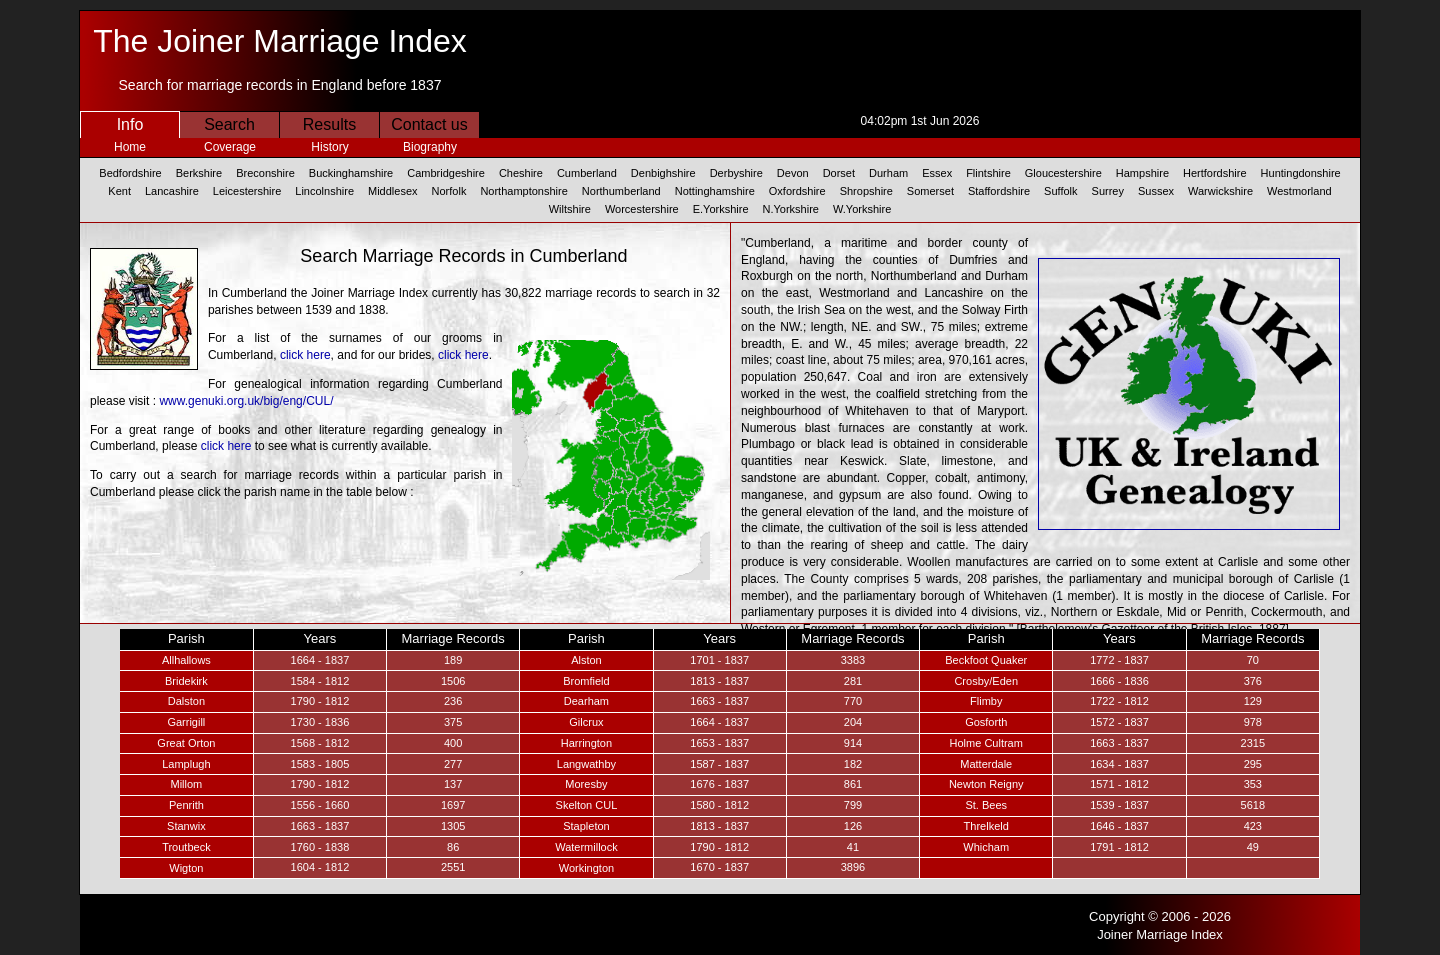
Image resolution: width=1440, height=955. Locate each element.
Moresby (586, 784)
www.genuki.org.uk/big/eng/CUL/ (246, 401)
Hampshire (1142, 173)
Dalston (186, 701)
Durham (888, 173)
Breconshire (265, 173)
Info (130, 124)
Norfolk (449, 191)
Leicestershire (247, 191)
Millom (186, 784)
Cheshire (521, 173)
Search (229, 124)
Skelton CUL (587, 805)
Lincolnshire (324, 191)
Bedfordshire (130, 173)
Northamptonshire (523, 191)
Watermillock (586, 847)
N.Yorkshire (791, 209)
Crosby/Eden (986, 681)
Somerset (930, 191)
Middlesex (393, 191)
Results (329, 124)
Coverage (230, 147)
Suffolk (1060, 191)
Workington (586, 868)
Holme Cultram (986, 743)
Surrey (1108, 191)
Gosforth (986, 722)
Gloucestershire (1063, 173)
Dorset (839, 173)
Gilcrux (586, 722)
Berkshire (199, 173)
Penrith (186, 805)
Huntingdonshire (1301, 173)
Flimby (986, 701)
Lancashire (172, 191)
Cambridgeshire (446, 173)
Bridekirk (186, 681)
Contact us (429, 124)
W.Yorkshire (862, 209)
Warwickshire (1220, 191)
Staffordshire (999, 191)
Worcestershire (642, 209)
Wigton (186, 868)
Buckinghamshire (351, 173)
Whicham (986, 847)
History (329, 147)
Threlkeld (986, 826)
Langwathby (586, 764)
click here (305, 355)
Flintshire (988, 173)
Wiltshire (570, 209)
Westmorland (1299, 191)
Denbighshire (663, 173)
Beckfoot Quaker (986, 660)
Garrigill (186, 722)
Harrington (586, 743)
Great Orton (186, 743)
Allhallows (186, 660)
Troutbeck (186, 847)
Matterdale (986, 764)
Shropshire (866, 191)
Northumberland (621, 191)
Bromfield (586, 681)
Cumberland (587, 173)
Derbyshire (736, 173)
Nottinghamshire (715, 191)
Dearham (586, 701)
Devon (793, 173)
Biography (430, 147)
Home (130, 147)
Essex (937, 173)
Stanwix (186, 826)
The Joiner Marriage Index (280, 41)
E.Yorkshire (721, 209)
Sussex (1156, 191)
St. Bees (986, 805)
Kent (119, 191)
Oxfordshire (797, 191)
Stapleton (586, 826)
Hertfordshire (1215, 173)
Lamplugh (186, 764)
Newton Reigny (986, 784)
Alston (586, 660)
